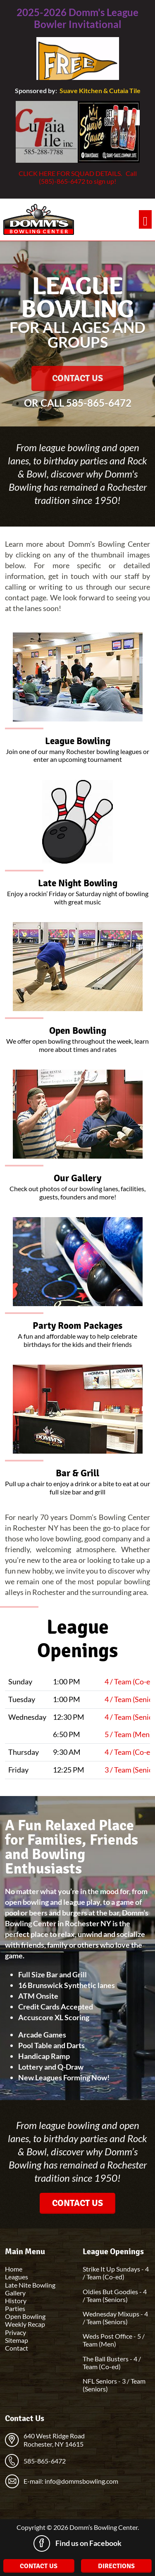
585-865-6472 (98, 403)
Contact (16, 2348)
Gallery (15, 2293)
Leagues (16, 2277)
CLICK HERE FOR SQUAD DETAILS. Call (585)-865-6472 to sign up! (78, 177)
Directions (116, 2566)
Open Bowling (25, 2316)
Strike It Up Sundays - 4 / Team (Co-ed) (116, 2273)
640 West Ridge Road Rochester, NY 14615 (54, 2439)
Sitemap (16, 2340)
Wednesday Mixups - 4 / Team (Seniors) (115, 2317)
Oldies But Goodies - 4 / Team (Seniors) (115, 2295)
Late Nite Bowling (30, 2285)
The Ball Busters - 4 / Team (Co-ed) (112, 2362)
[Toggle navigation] (145, 219)
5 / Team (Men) (128, 1734)
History (15, 2300)
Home (13, 2269)
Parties (15, 2308)
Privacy (15, 2332)
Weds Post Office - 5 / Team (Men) (114, 2340)
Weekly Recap (25, 2324)
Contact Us (77, 378)
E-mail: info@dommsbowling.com (71, 2481)
